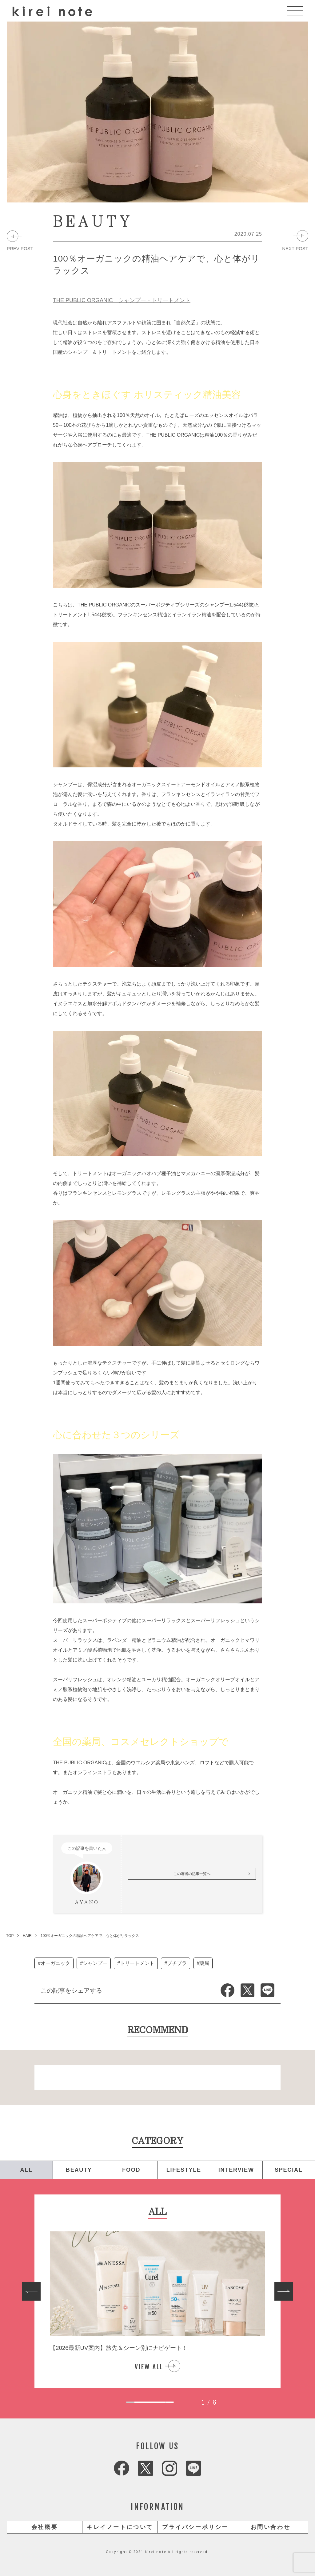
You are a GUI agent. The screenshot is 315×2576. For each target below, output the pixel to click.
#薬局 (203, 1963)
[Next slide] (283, 2291)
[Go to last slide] (31, 2291)
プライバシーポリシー (195, 2527)
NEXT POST (295, 248)
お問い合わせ (271, 2527)
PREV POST (20, 248)
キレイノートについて (120, 2527)
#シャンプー (93, 1963)
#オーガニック (54, 1963)
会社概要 (44, 2527)
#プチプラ (175, 1963)
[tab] (130, 2402)
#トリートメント (135, 1963)
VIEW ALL (149, 2367)
